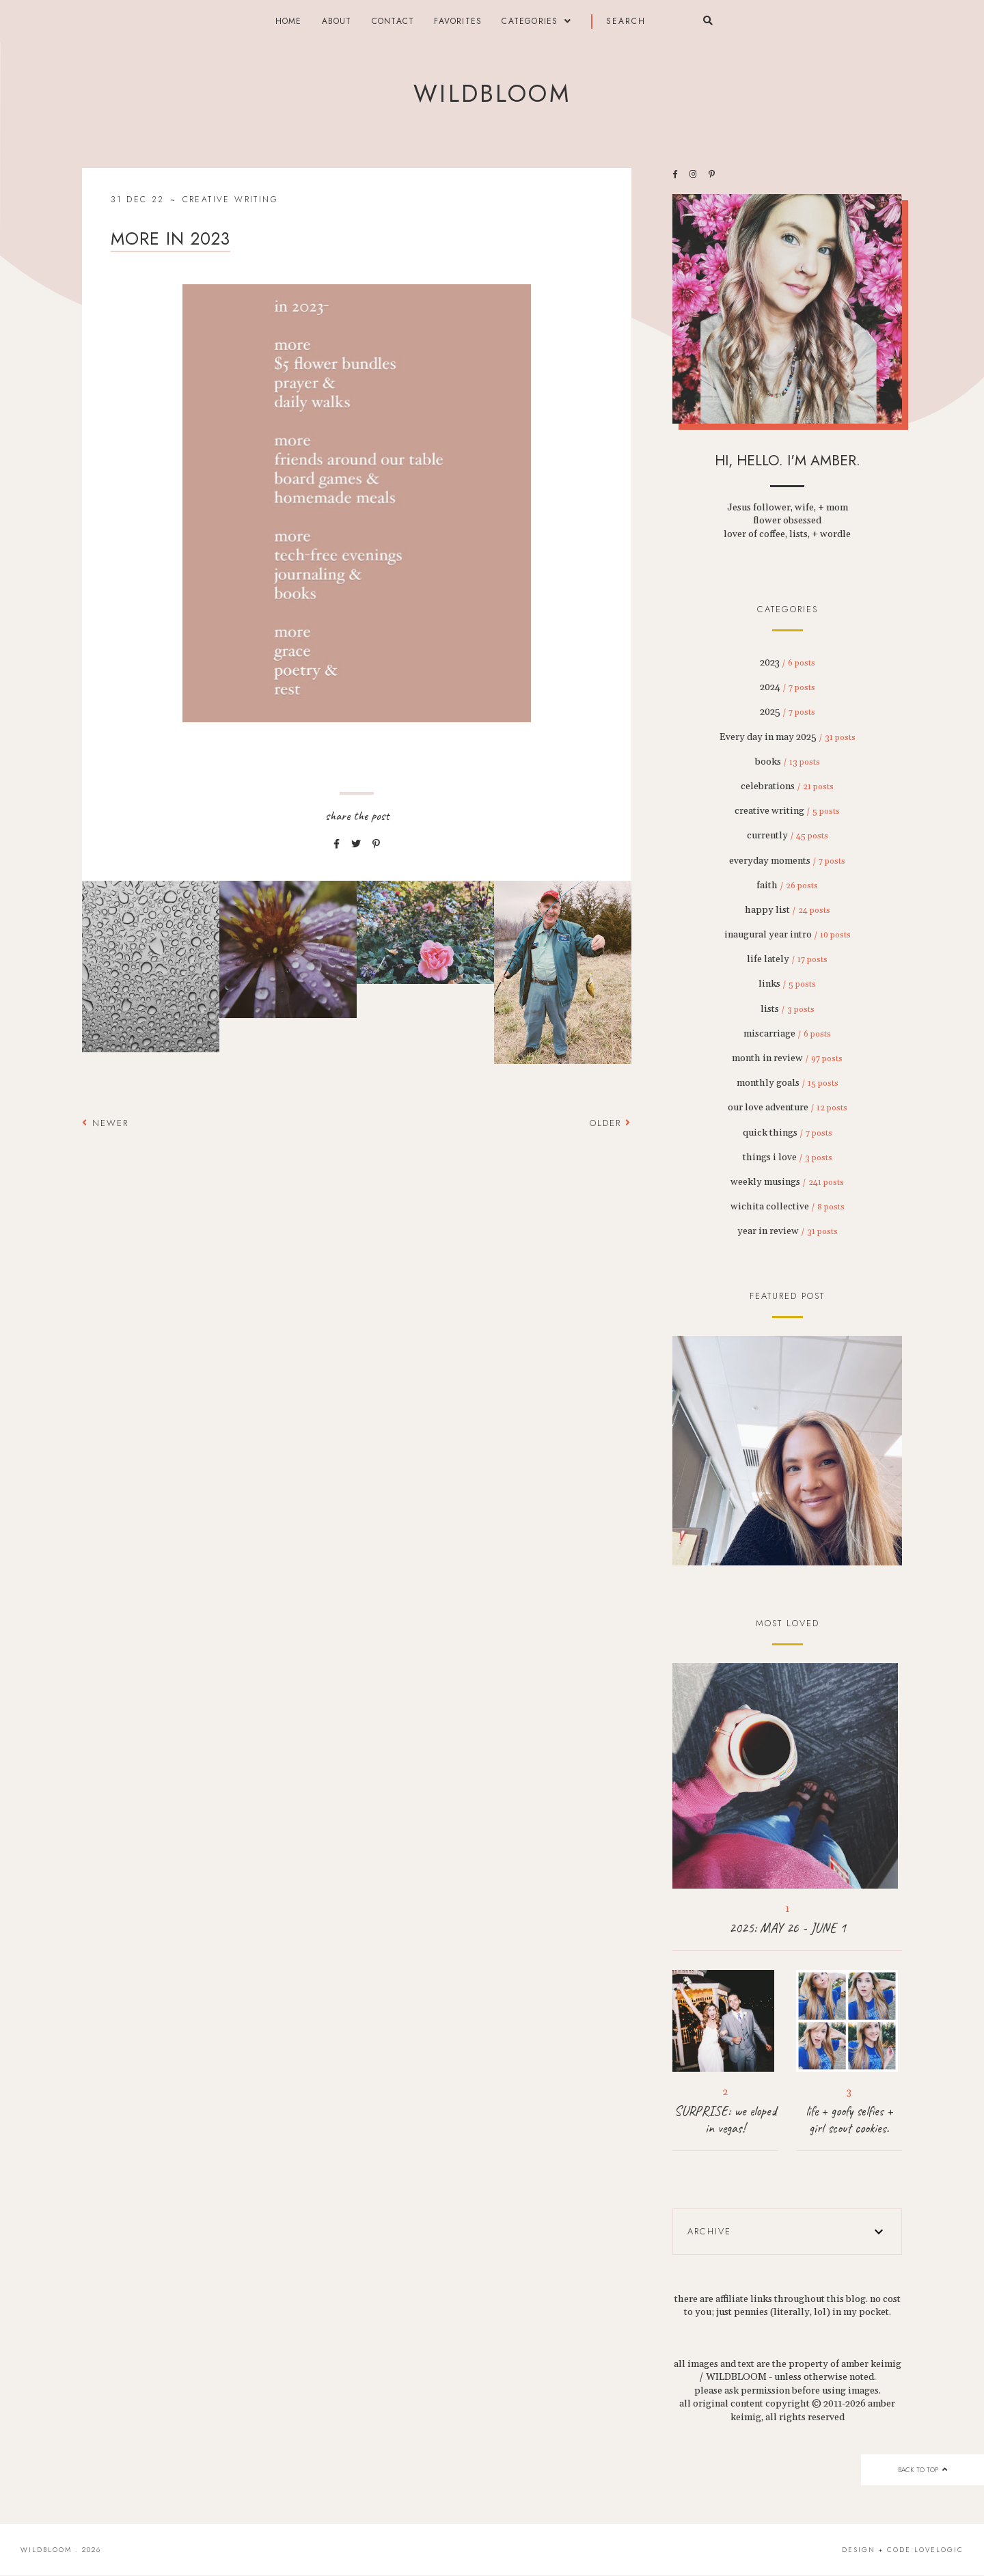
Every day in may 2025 (788, 737)
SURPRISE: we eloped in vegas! (725, 2119)
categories (530, 21)
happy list (787, 910)
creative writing (230, 199)
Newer (105, 1122)
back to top (922, 2470)
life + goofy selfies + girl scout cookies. (849, 2119)
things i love (787, 1157)
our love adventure (787, 1107)
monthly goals (787, 1083)
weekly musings (787, 1182)
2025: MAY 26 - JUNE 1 (787, 1927)
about (337, 21)
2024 (787, 687)
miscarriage (787, 1034)
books (787, 762)
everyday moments (787, 861)
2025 (787, 712)
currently (787, 836)
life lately (787, 959)
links (787, 984)
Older (610, 1122)
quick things (787, 1133)
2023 (787, 663)
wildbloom (491, 94)
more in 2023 (170, 238)
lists (788, 1009)
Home (288, 21)
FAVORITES (458, 21)
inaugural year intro (787, 935)
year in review (787, 1231)
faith (787, 885)
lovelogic (939, 2550)
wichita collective (787, 1207)
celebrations (787, 786)
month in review (787, 1058)
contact (393, 21)
